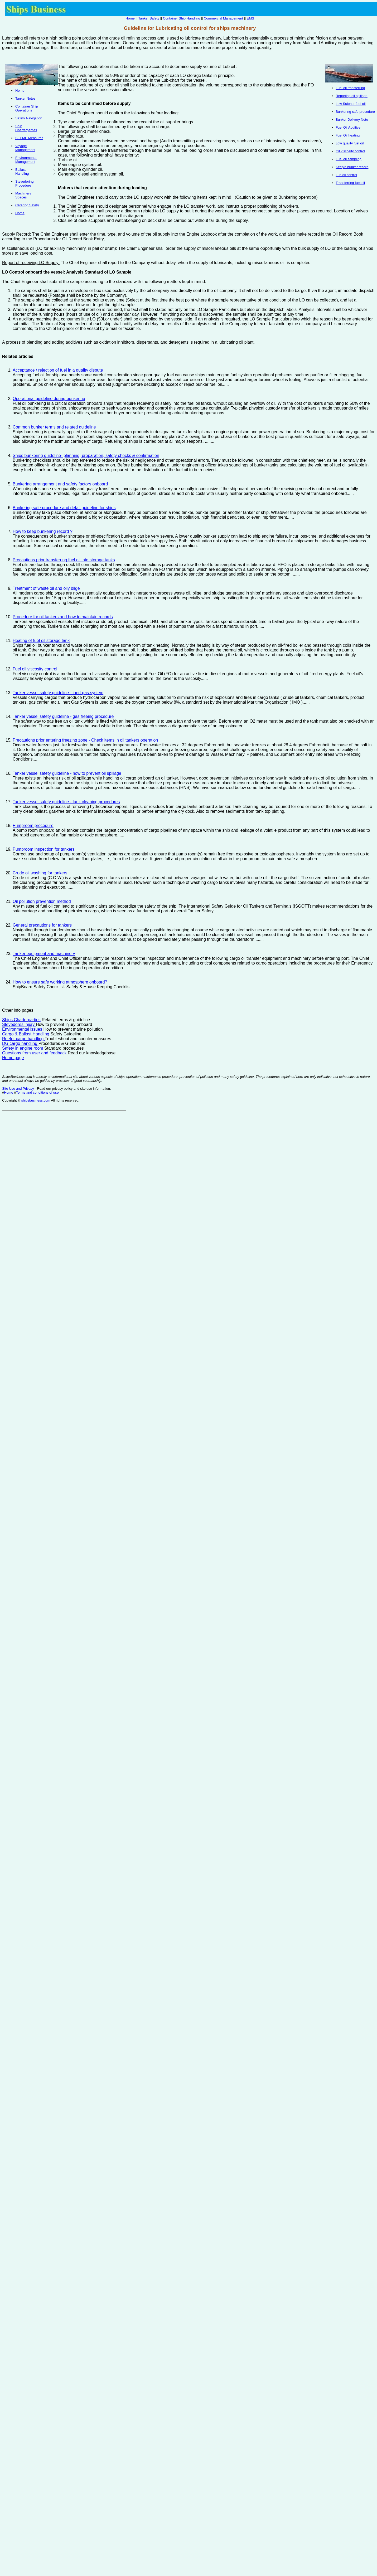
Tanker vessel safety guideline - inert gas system (58, 692)
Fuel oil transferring (350, 88)
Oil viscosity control (350, 151)
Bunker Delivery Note (352, 119)
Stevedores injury (19, 1024)
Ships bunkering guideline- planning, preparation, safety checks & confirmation (86, 455)
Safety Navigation (28, 118)
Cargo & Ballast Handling (26, 1034)
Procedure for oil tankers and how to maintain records (63, 617)
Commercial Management (223, 18)
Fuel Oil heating (348, 135)
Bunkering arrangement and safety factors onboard (60, 484)
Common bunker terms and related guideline (54, 427)
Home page (13, 1057)
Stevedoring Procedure (24, 183)
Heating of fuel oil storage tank (41, 640)
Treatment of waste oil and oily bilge (46, 588)
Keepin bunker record (352, 167)
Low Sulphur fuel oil (350, 104)
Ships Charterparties (21, 1019)
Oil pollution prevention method (42, 901)
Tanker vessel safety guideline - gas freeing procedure (63, 716)
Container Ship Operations (26, 108)
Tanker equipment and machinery (44, 953)
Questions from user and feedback (35, 1053)
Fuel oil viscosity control (35, 669)
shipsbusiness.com (35, 1100)
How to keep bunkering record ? (42, 531)
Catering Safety (27, 205)
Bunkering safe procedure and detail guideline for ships (64, 507)
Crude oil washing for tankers (40, 873)
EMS (250, 18)
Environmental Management (26, 160)
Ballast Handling (22, 172)
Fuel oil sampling (348, 159)
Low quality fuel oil (350, 143)
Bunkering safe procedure (355, 112)
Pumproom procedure (33, 825)
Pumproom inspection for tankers (44, 849)
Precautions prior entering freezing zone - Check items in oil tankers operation (85, 740)
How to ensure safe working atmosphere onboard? (60, 982)
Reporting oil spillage (352, 96)
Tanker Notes (25, 98)
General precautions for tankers (42, 925)
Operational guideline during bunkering (49, 398)
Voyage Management (25, 148)
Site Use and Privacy (18, 1088)
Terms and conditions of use (37, 1092)
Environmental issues (22, 1029)
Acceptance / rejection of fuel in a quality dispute (58, 370)
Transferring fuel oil (350, 183)
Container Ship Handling (181, 18)
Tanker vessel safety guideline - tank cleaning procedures (66, 802)
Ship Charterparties (26, 128)
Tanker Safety (149, 18)
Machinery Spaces (23, 195)
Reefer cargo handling (23, 1038)
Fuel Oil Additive (348, 127)
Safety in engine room (23, 1048)
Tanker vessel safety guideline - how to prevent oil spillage (67, 773)
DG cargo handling (20, 1043)
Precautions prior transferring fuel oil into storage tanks (64, 560)
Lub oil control (346, 175)
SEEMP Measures (29, 138)
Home (130, 18)
